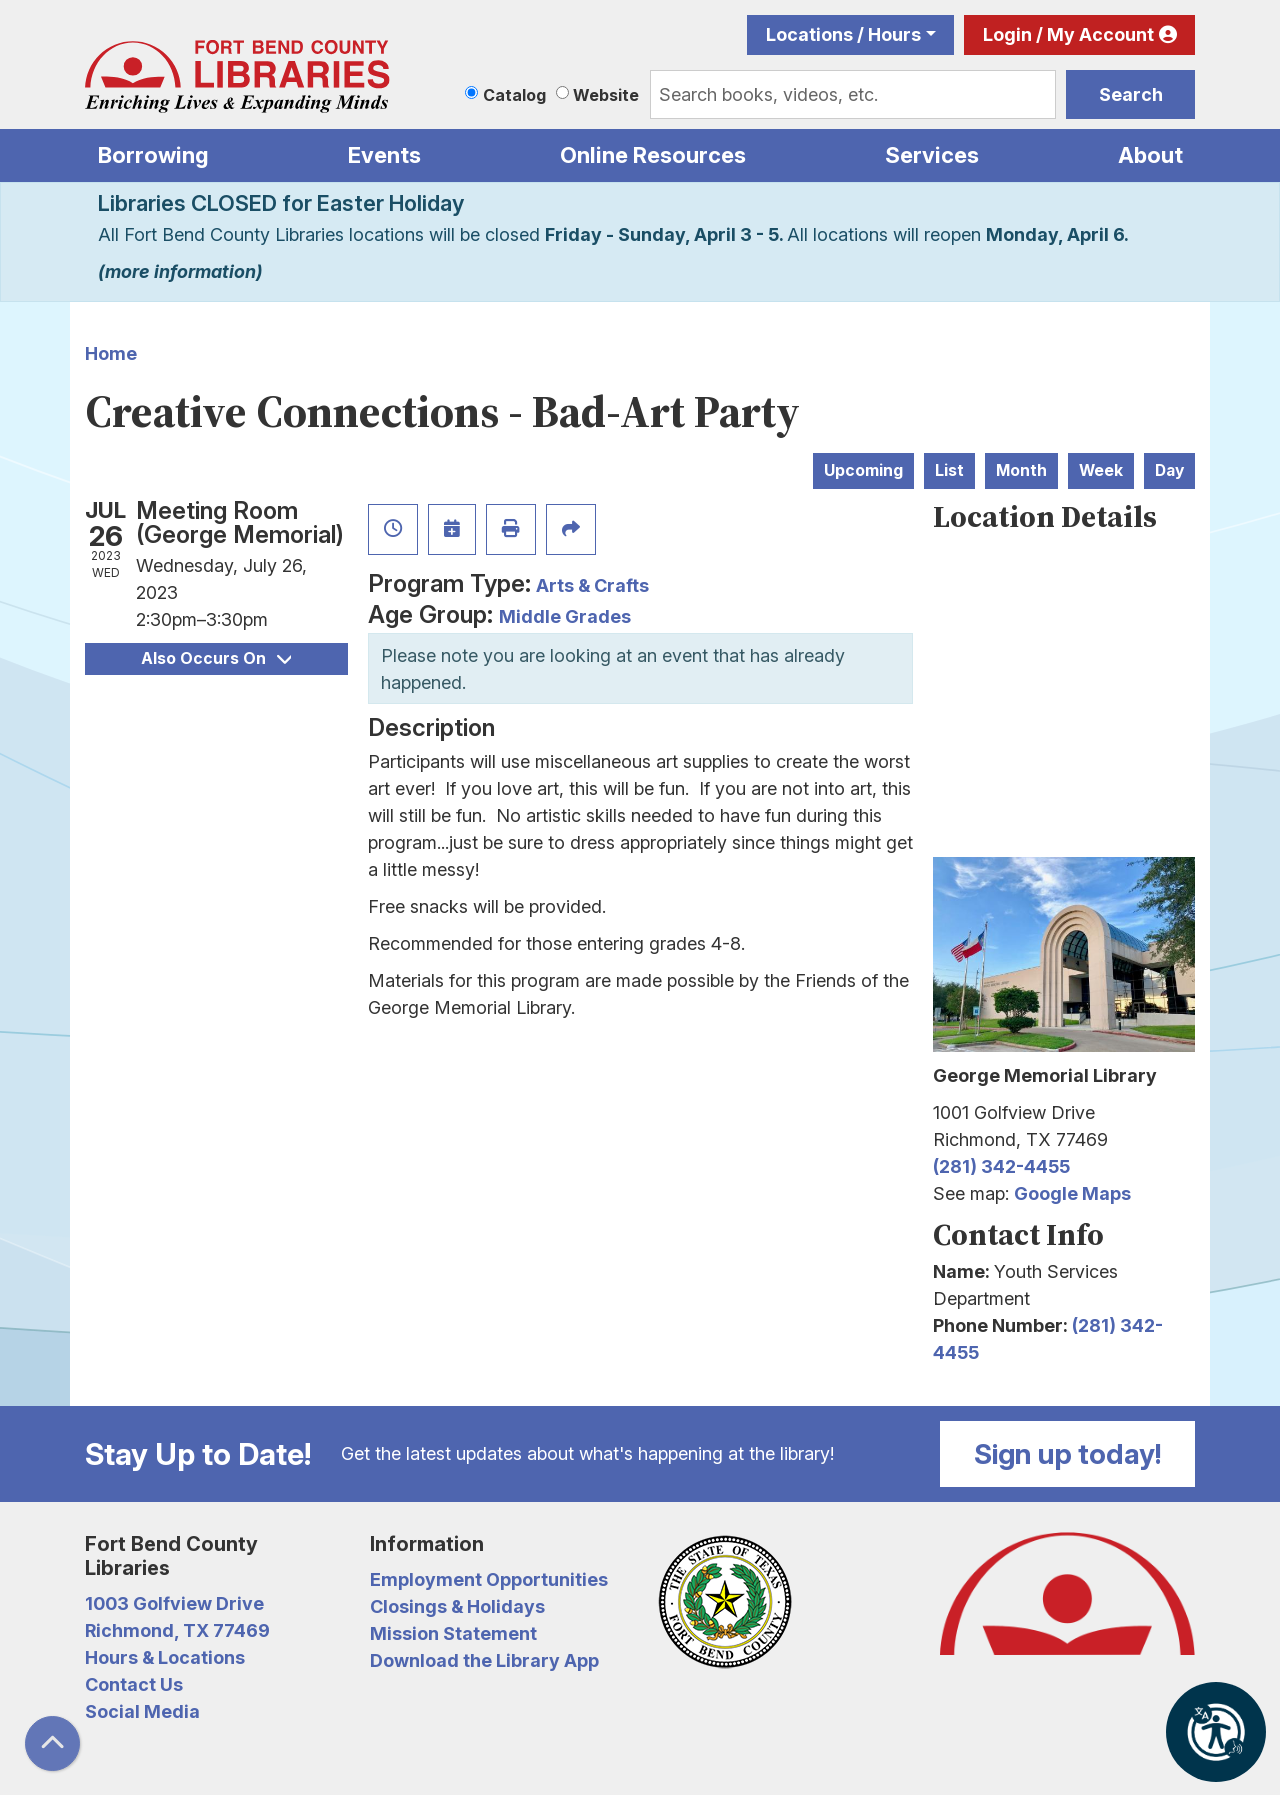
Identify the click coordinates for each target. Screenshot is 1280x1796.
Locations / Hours (843, 34)
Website (606, 95)
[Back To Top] (52, 1743)
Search (1131, 94)
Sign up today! (1068, 1454)
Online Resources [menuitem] (653, 155)
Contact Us (134, 1684)
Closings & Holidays (457, 1606)
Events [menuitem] (384, 155)
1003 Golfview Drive (174, 1603)
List (949, 470)
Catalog (514, 95)
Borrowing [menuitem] (153, 155)
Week (1101, 470)
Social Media (142, 1711)
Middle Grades (565, 616)
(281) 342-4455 (1001, 1166)
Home (111, 353)
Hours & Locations (165, 1657)
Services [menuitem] (932, 155)
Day (1169, 470)
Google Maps (1072, 1193)
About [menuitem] (1150, 155)
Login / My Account (1068, 34)
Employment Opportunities (489, 1579)
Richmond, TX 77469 (177, 1630)
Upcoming (863, 470)
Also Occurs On (216, 658)
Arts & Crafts (592, 585)
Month (1021, 470)
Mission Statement (453, 1633)
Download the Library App (484, 1660)
